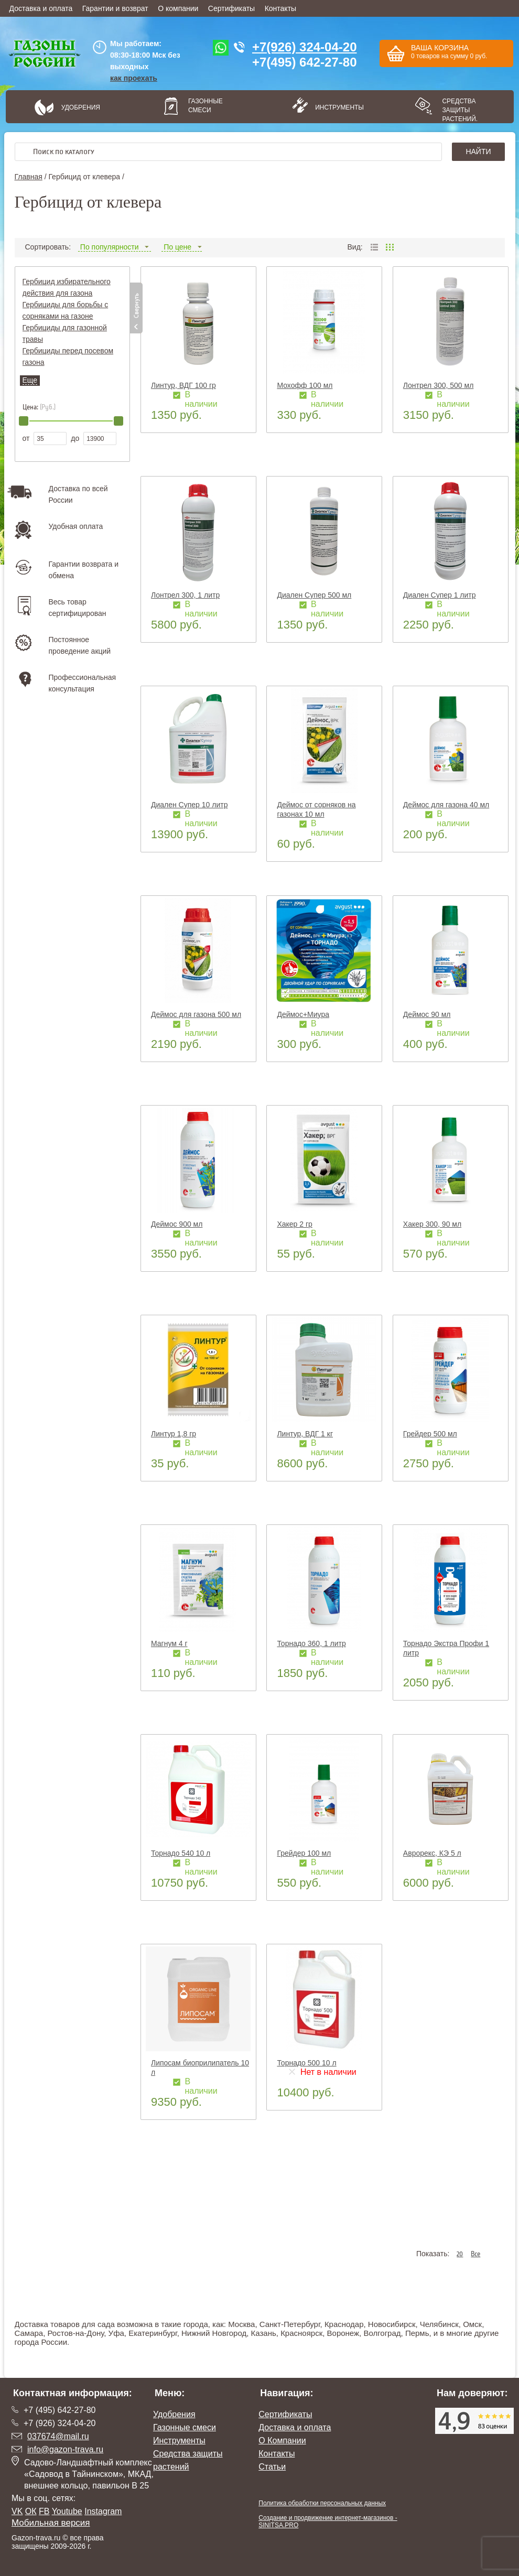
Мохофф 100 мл (304, 385)
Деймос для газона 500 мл (196, 1014)
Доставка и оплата (41, 8)
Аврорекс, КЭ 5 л (432, 1853)
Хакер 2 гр (294, 1224)
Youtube (67, 2511)
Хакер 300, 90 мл (432, 1224)
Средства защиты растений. (460, 110)
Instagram (103, 2511)
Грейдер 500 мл (430, 1434)
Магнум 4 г (169, 1643)
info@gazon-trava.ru (65, 2449)
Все (475, 2254)
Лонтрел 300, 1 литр (185, 595)
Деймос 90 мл (427, 1014)
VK (17, 2511)
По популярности (114, 247)
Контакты (280, 8)
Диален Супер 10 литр (189, 804)
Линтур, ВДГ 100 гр (183, 385)
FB (44, 2511)
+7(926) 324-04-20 (304, 47)
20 (460, 2254)
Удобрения (80, 107)
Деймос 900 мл (176, 1224)
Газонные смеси (205, 106)
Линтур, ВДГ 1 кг (305, 1434)
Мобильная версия (51, 2523)
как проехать (133, 78)
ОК (31, 2511)
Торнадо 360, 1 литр (311, 1643)
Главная (28, 176)
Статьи (272, 2466)
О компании (178, 8)
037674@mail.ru (58, 2436)
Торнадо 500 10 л (306, 2063)
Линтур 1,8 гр (173, 1434)
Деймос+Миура (303, 1014)
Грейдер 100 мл (304, 1853)
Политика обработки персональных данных (322, 2503)
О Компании (282, 2440)
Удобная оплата (76, 526)
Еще (30, 380)
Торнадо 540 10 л (180, 1853)
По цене (181, 247)
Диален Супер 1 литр (439, 595)
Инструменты (336, 107)
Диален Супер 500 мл (314, 595)
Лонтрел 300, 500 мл (438, 385)
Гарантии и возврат (115, 8)
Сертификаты (231, 8)
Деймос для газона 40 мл (446, 804)
